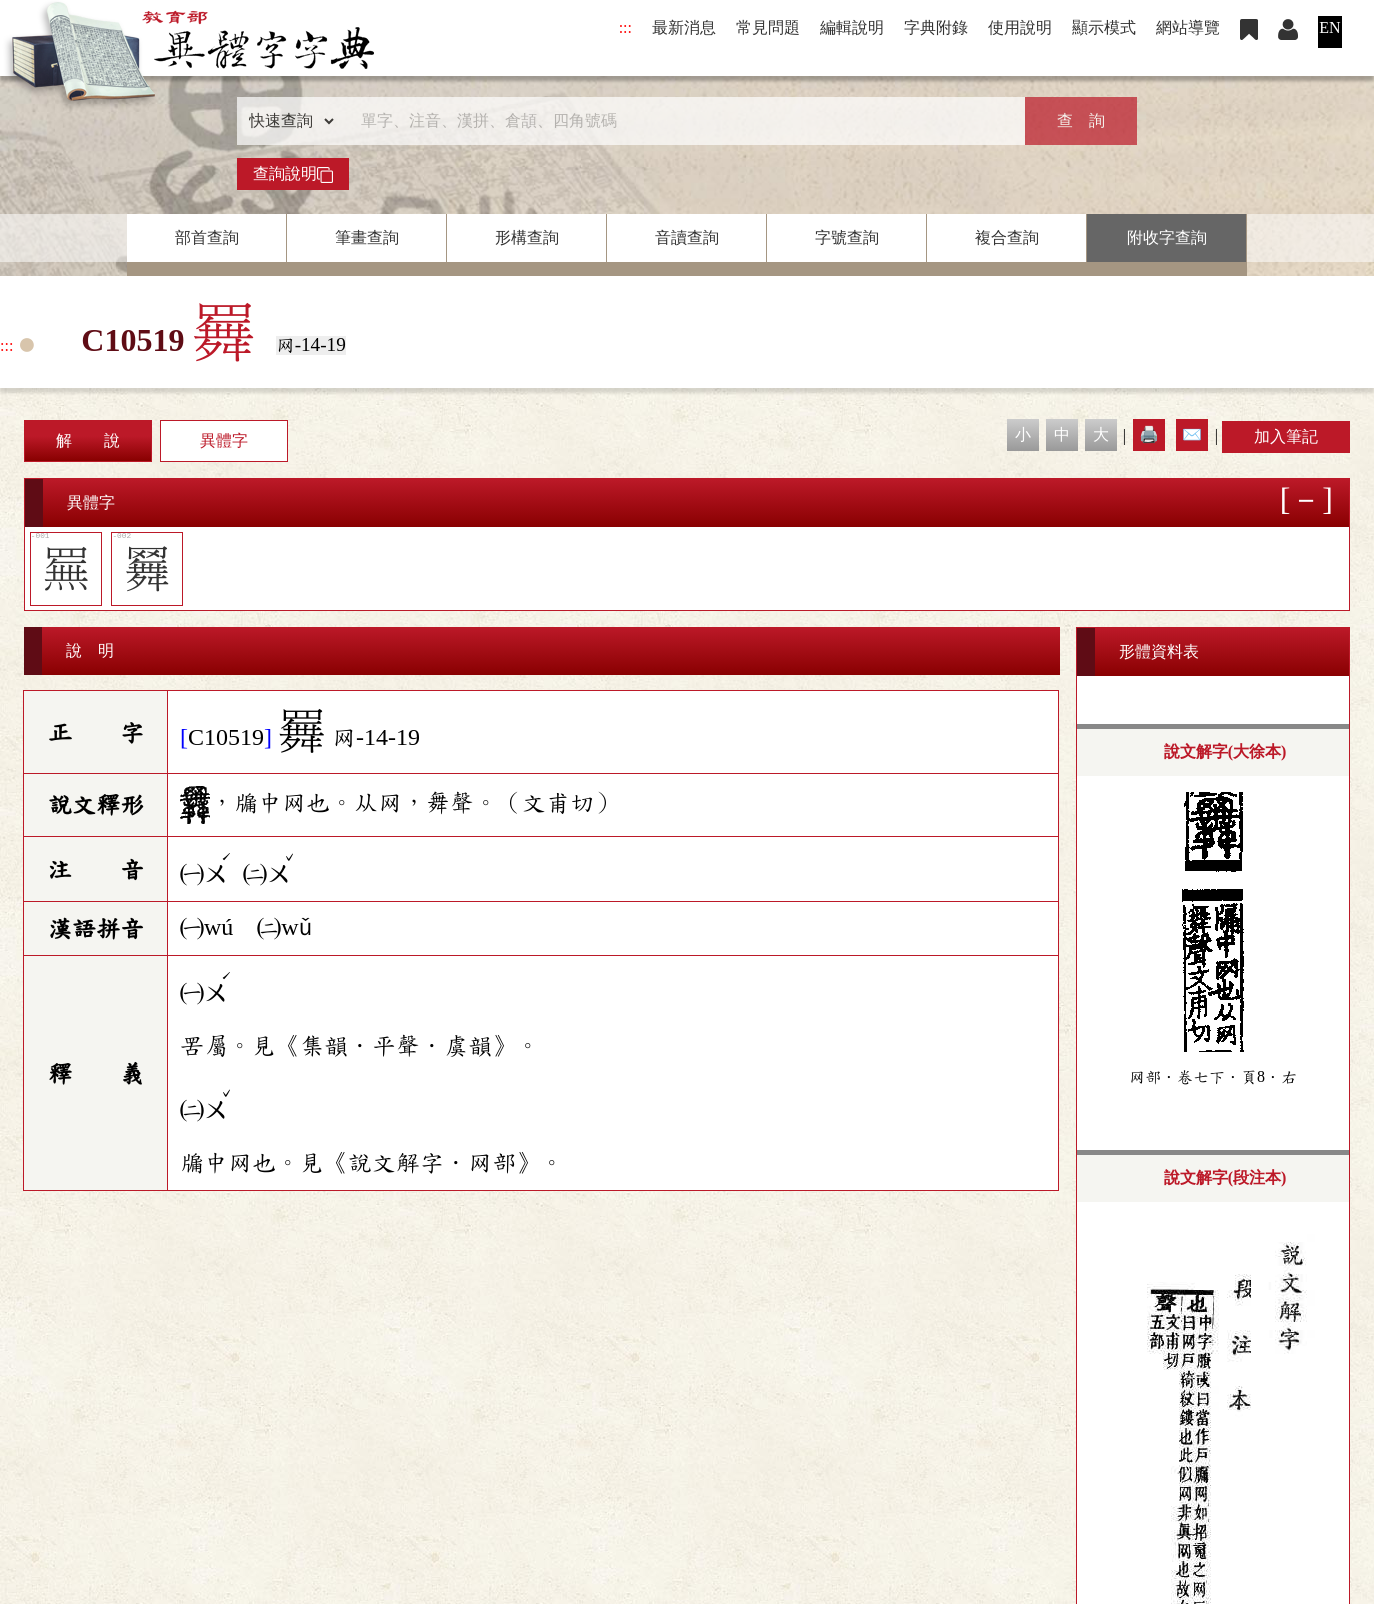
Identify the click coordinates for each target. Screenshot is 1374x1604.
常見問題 (768, 27)
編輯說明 (852, 27)
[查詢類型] (287, 121)
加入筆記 (1286, 436)
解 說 (88, 440)
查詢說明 (293, 174)
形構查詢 (527, 237)
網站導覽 (1188, 27)
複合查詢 (1007, 237)
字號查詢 (847, 237)
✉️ (1192, 434)
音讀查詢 (687, 237)
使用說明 (1020, 27)
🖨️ (1149, 434)
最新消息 (684, 27)
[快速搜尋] (680, 121)
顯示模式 (1104, 27)
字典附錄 (936, 27)
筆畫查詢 (367, 237)
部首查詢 (207, 237)
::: (625, 27)
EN (1329, 27)
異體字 (224, 440)
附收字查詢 (1167, 237)
